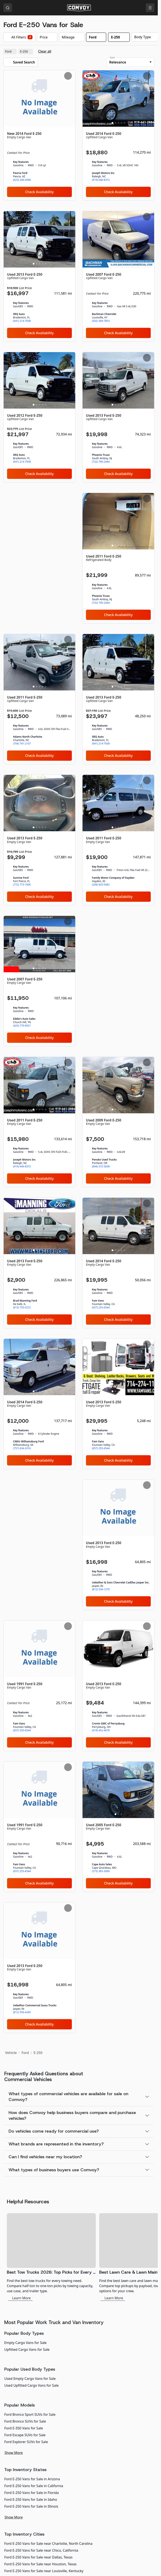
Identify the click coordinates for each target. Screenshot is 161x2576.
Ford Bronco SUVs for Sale (25, 2421)
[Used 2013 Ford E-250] (39, 276)
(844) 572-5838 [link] (101, 1166)
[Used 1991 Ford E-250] (39, 1685)
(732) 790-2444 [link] (101, 461)
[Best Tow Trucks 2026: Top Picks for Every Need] (51, 2257)
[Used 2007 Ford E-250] (118, 276)
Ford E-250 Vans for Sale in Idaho (30, 2499)
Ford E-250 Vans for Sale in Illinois (31, 2506)
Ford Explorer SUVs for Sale (26, 2441)
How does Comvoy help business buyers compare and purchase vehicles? (72, 2115)
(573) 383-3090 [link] (101, 1871)
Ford (10, 51)
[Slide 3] (118, 123)
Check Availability (39, 192)
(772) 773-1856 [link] (22, 884)
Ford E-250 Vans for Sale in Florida (31, 2492)
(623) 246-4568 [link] (22, 180)
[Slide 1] (38, 123)
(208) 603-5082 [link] (101, 884)
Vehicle (11, 2052)
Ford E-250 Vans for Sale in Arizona (32, 2479)
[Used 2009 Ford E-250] (118, 1122)
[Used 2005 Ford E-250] (118, 1826)
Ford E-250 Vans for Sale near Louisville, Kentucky (43, 2571)
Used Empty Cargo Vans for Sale (30, 2378)
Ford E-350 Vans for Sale (23, 2428)
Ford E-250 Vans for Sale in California (33, 2485)
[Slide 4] (121, 123)
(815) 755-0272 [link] (22, 1307)
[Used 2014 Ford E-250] (118, 135)
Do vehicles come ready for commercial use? (54, 2131)
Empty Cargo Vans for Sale (25, 2342)
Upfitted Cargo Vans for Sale (27, 2349)
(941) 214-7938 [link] (22, 321)
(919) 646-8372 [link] (101, 180)
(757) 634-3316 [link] (22, 1448)
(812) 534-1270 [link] (101, 1589)
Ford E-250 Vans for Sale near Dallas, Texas (38, 2557)
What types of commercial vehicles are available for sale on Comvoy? (68, 2096)
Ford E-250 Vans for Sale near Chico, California (41, 2550)
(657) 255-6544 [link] (101, 1307)
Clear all (44, 51)
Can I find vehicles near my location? (45, 2157)
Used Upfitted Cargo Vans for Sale (31, 2385)
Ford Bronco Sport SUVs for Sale (30, 2414)
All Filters (19, 37)
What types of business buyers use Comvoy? (54, 2170)
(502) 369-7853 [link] (101, 321)
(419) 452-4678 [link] (101, 1730)
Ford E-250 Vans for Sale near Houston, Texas (40, 2564)
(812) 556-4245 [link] (22, 2012)
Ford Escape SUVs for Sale (25, 2435)
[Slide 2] (41, 123)
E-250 (26, 51)
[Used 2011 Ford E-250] (118, 558)
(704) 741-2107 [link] (22, 743)
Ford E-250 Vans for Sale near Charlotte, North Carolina (48, 2543)
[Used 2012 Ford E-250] (39, 417)
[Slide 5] (124, 123)
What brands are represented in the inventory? (56, 2144)
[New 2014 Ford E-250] (39, 135)
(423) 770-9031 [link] (22, 1025)
